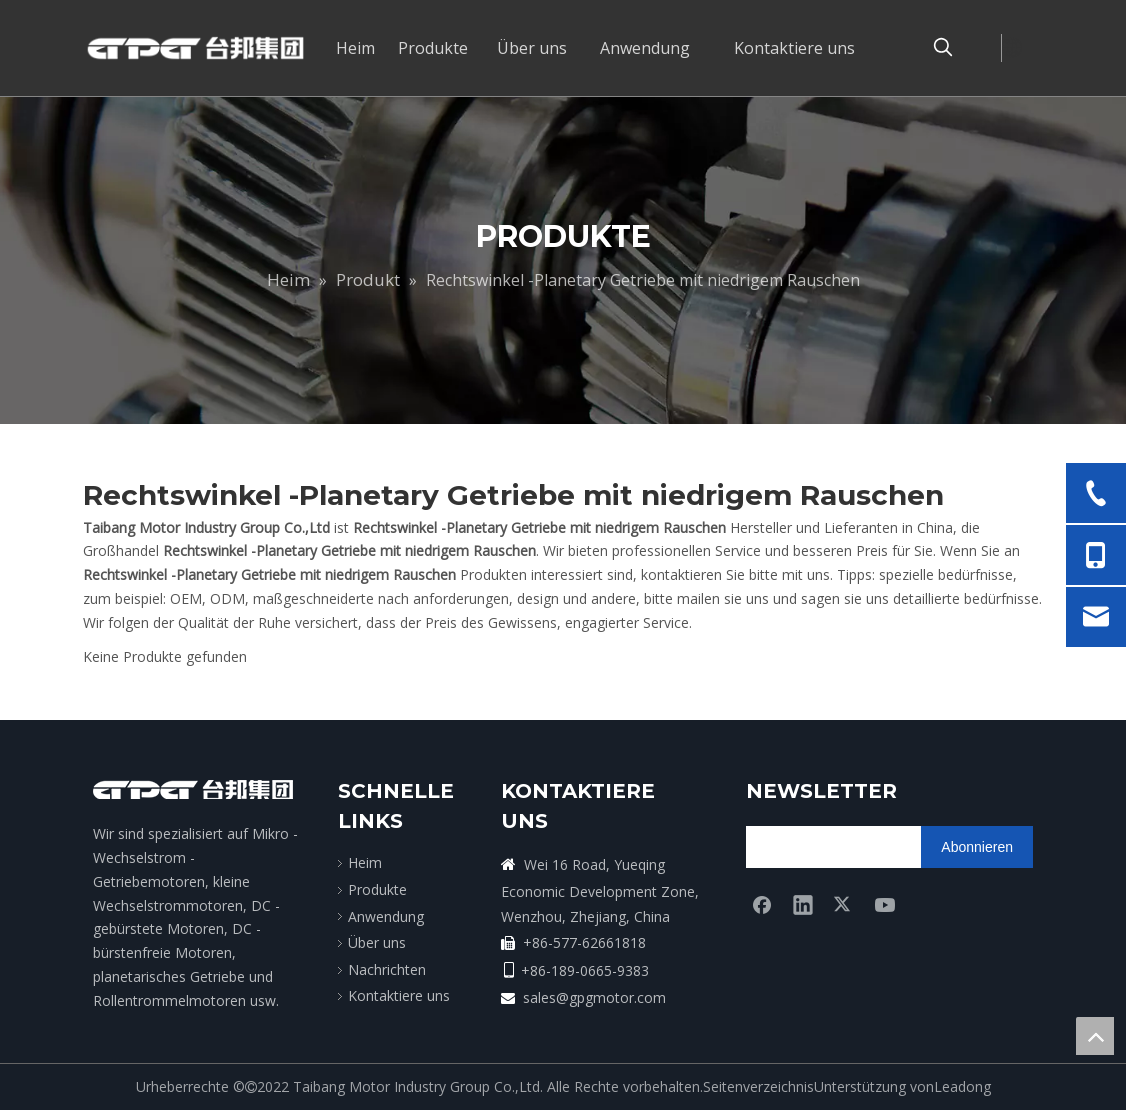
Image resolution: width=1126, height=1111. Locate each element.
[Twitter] (844, 904)
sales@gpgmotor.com (594, 997)
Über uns (377, 942)
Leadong (962, 1086)
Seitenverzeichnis (758, 1086)
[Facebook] (762, 904)
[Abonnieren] (977, 847)
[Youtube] (885, 904)
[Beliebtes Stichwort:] (943, 48)
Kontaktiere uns (399, 995)
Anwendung (386, 916)
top (1095, 1036)
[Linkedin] (803, 904)
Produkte (377, 889)
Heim (365, 862)
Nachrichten (387, 969)
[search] (824, 847)
